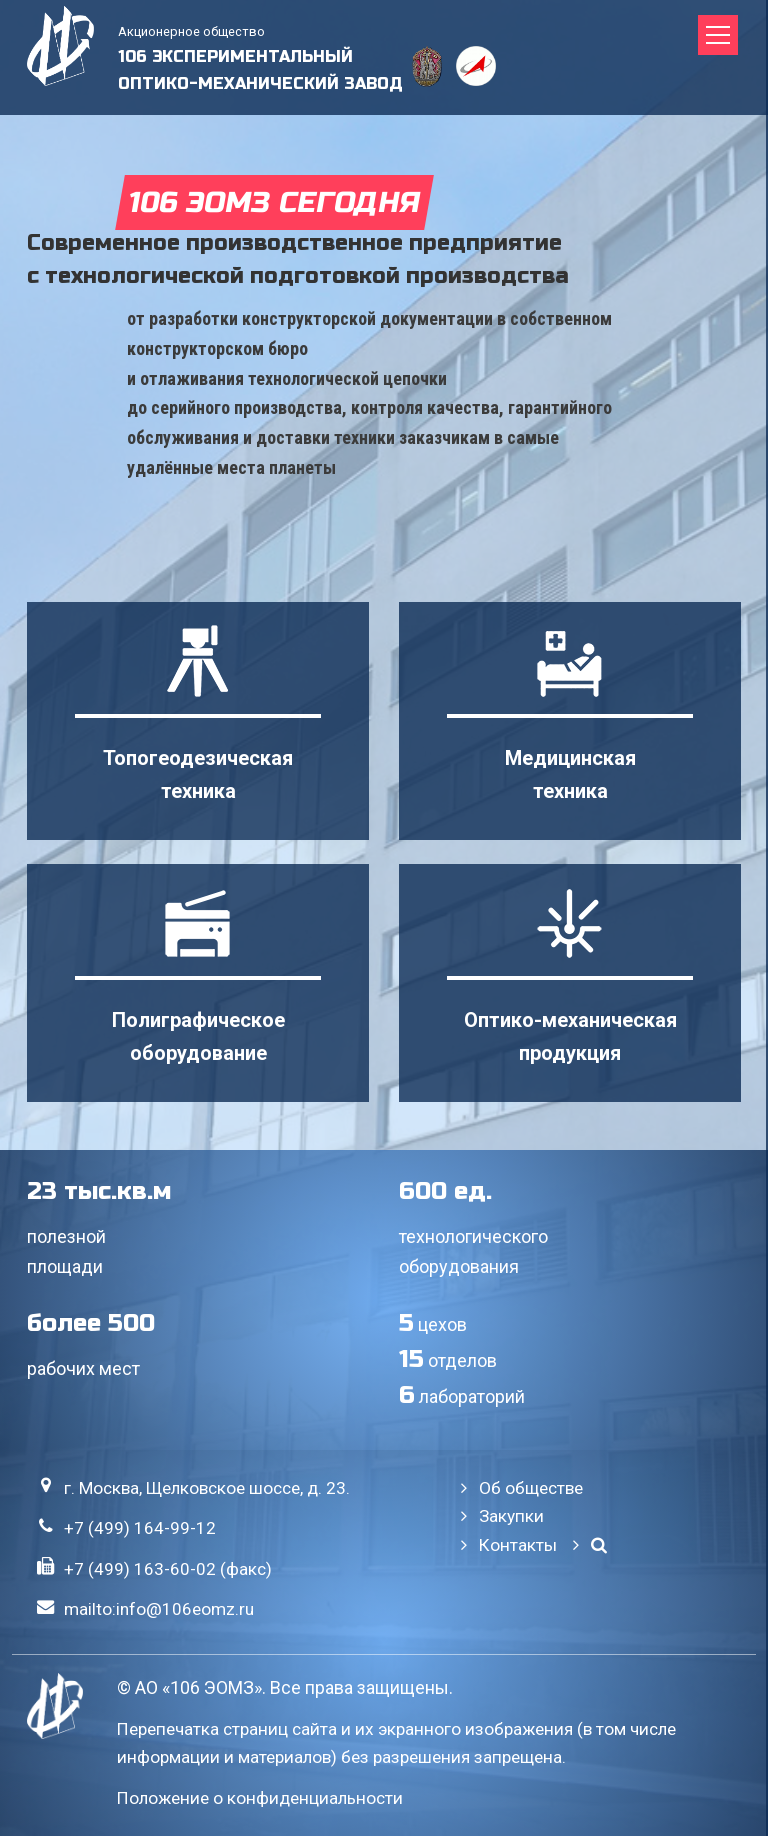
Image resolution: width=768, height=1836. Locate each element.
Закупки (511, 1516)
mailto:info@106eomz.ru (159, 1609)
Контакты (518, 1545)
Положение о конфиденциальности (260, 1798)
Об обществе (531, 1488)
